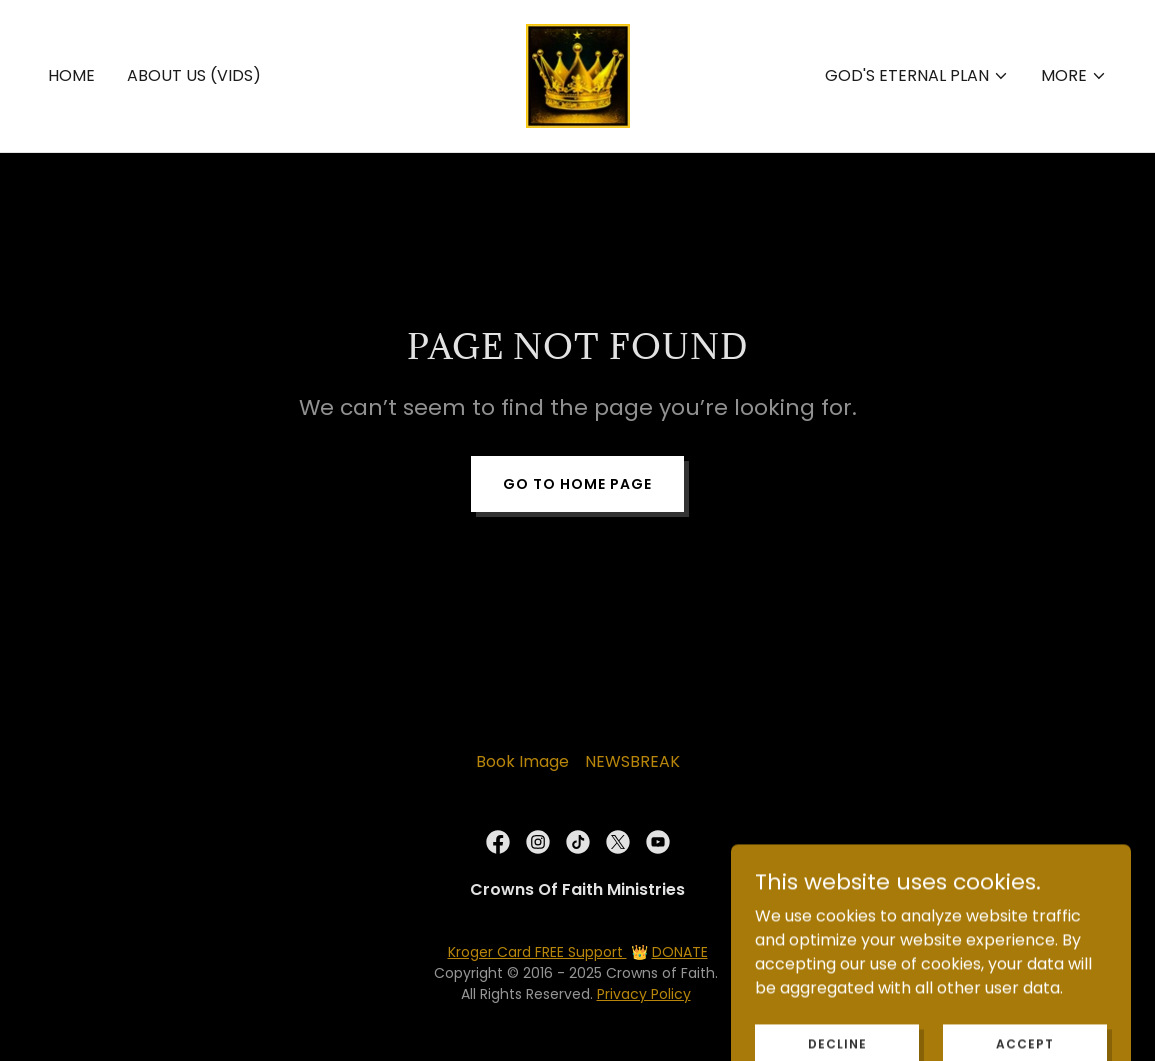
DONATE (680, 952)
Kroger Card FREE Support (537, 952)
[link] (578, 74)
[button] (917, 76)
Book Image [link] (522, 761)
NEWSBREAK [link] (632, 761)
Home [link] (71, 75)
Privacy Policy (644, 994)
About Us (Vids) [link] (194, 75)
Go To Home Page (577, 484)
